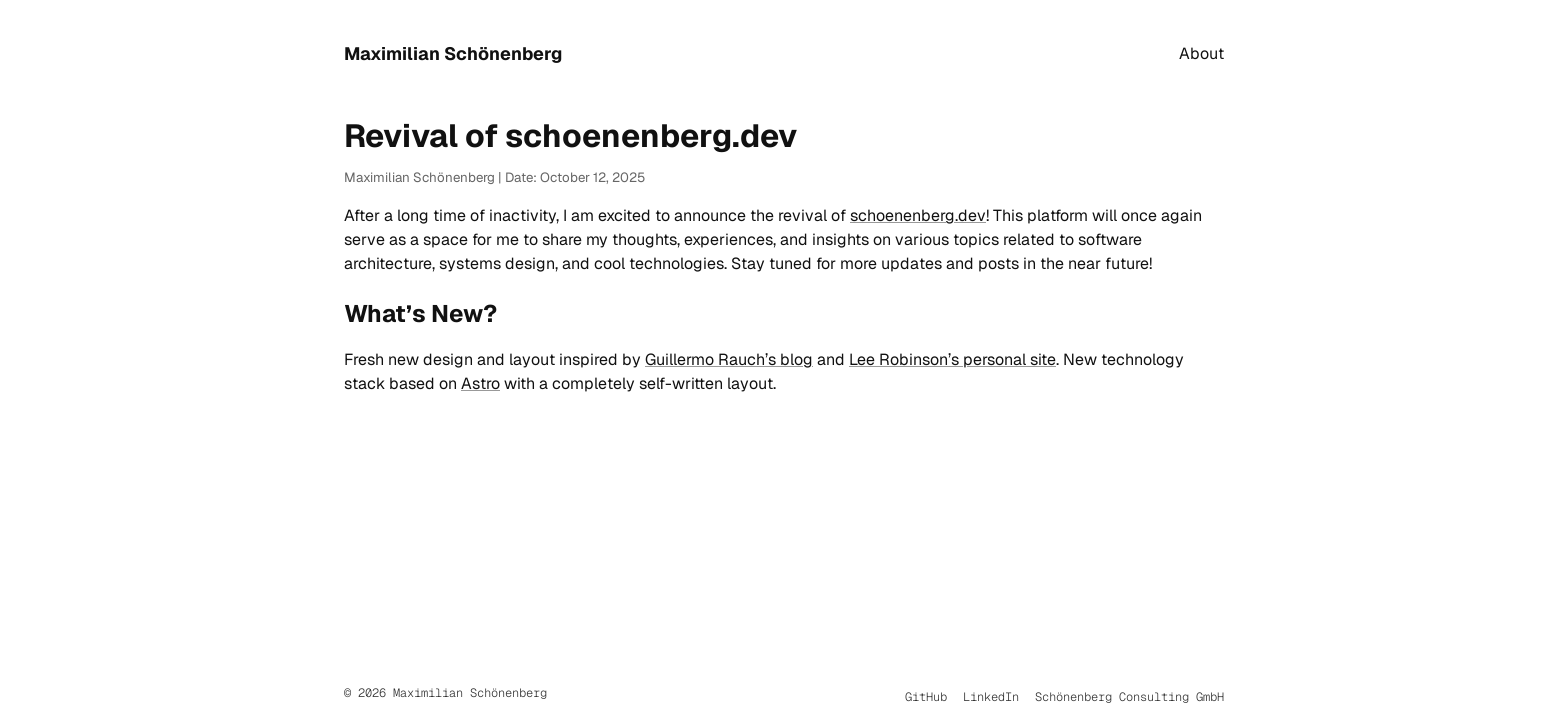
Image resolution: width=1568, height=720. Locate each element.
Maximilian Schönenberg (453, 53)
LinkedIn (991, 697)
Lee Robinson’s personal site (952, 359)
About (1201, 53)
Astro (480, 383)
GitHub (926, 697)
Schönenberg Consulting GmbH (1129, 697)
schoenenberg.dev (918, 215)
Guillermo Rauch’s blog (729, 359)
